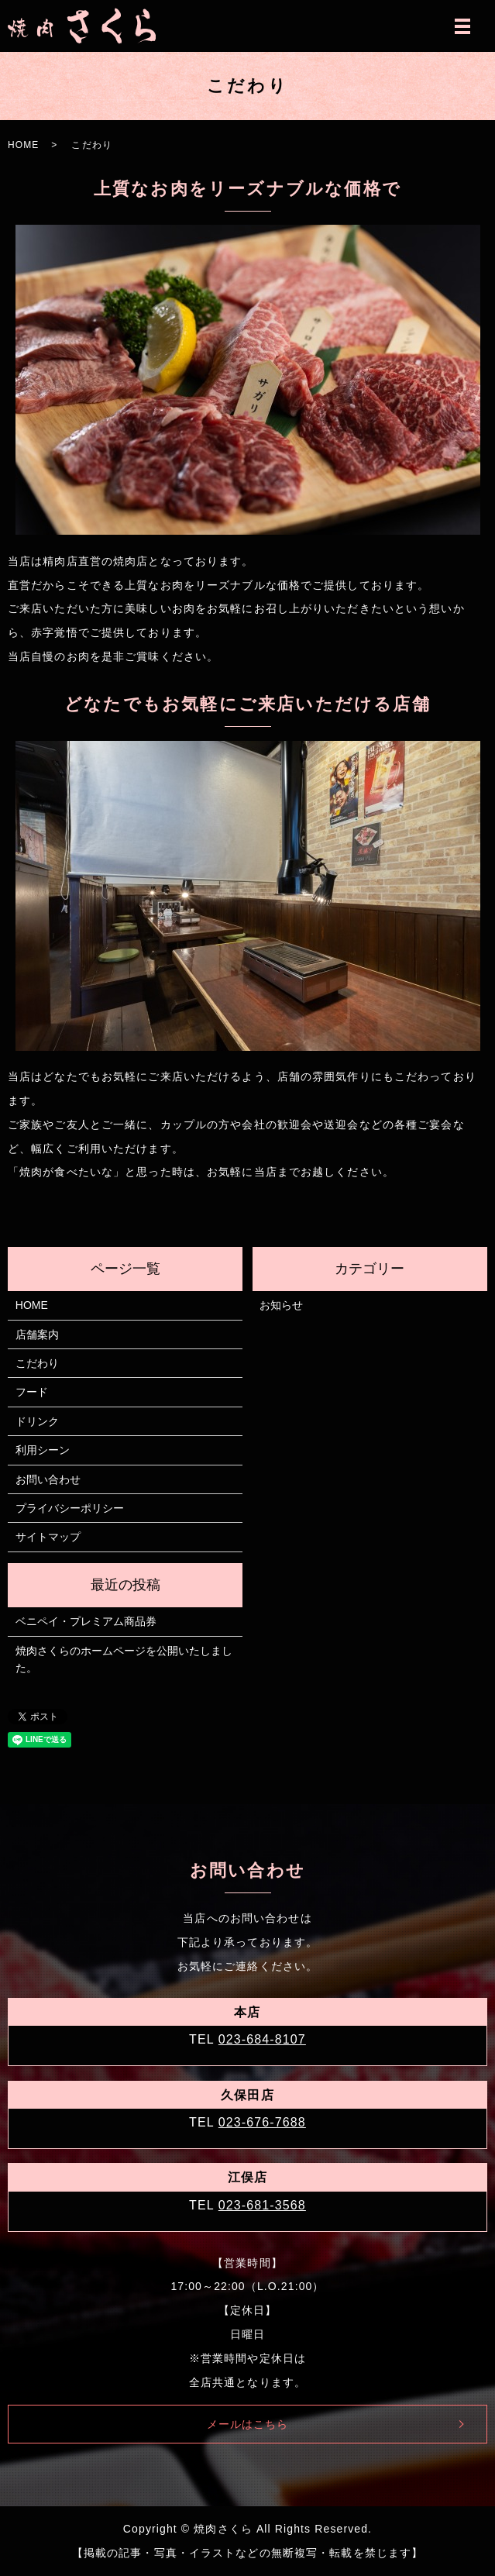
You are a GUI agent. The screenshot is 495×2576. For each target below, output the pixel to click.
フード (31, 1392)
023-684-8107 (262, 2039)
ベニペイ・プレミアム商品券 (85, 1621)
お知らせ (281, 1305)
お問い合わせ (48, 1479)
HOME (23, 144)
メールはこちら (248, 2424)
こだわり (37, 1363)
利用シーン (42, 1450)
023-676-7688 (262, 2122)
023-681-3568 (262, 2205)
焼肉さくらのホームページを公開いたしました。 (123, 1659)
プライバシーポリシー (69, 1508)
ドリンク (37, 1421)
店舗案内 (37, 1334)
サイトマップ (48, 1537)
